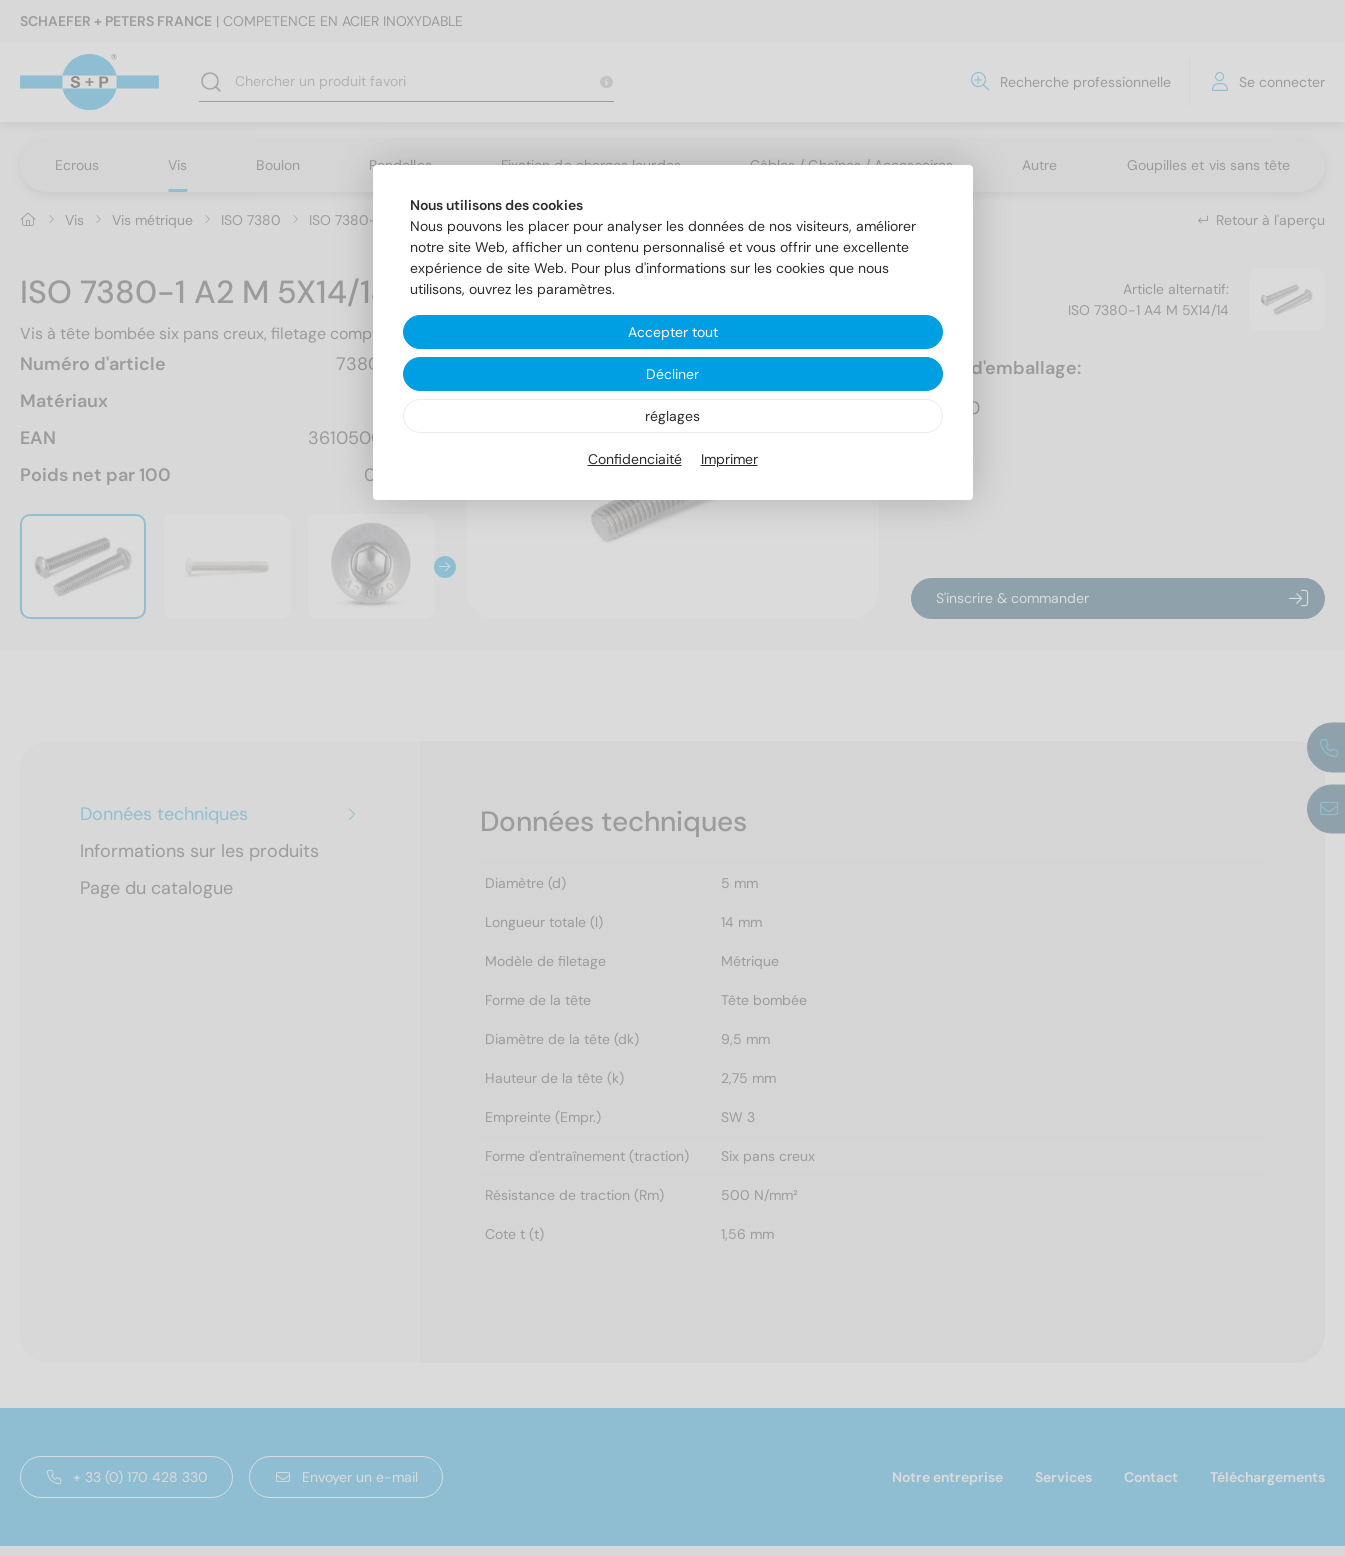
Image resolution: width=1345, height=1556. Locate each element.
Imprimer (729, 459)
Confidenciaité (635, 459)
